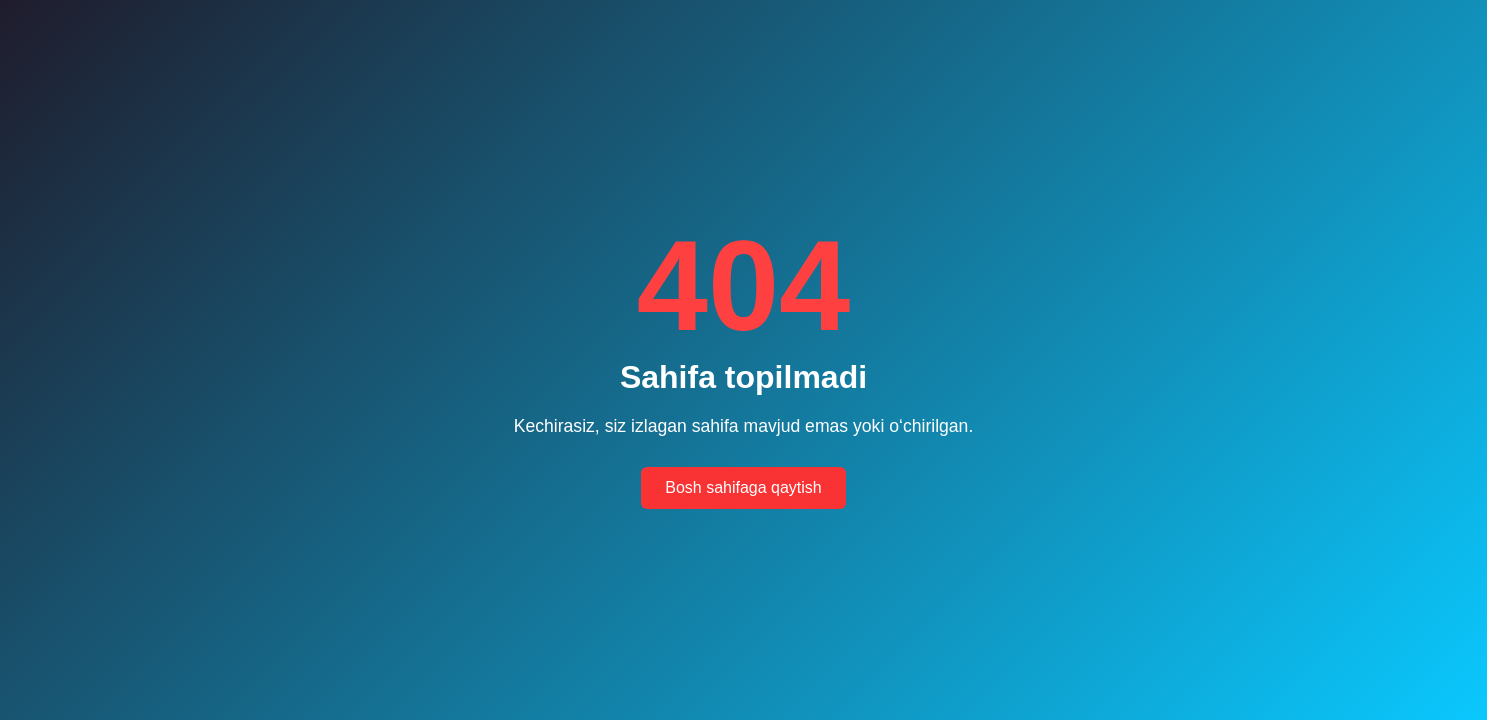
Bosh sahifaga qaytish (743, 487)
